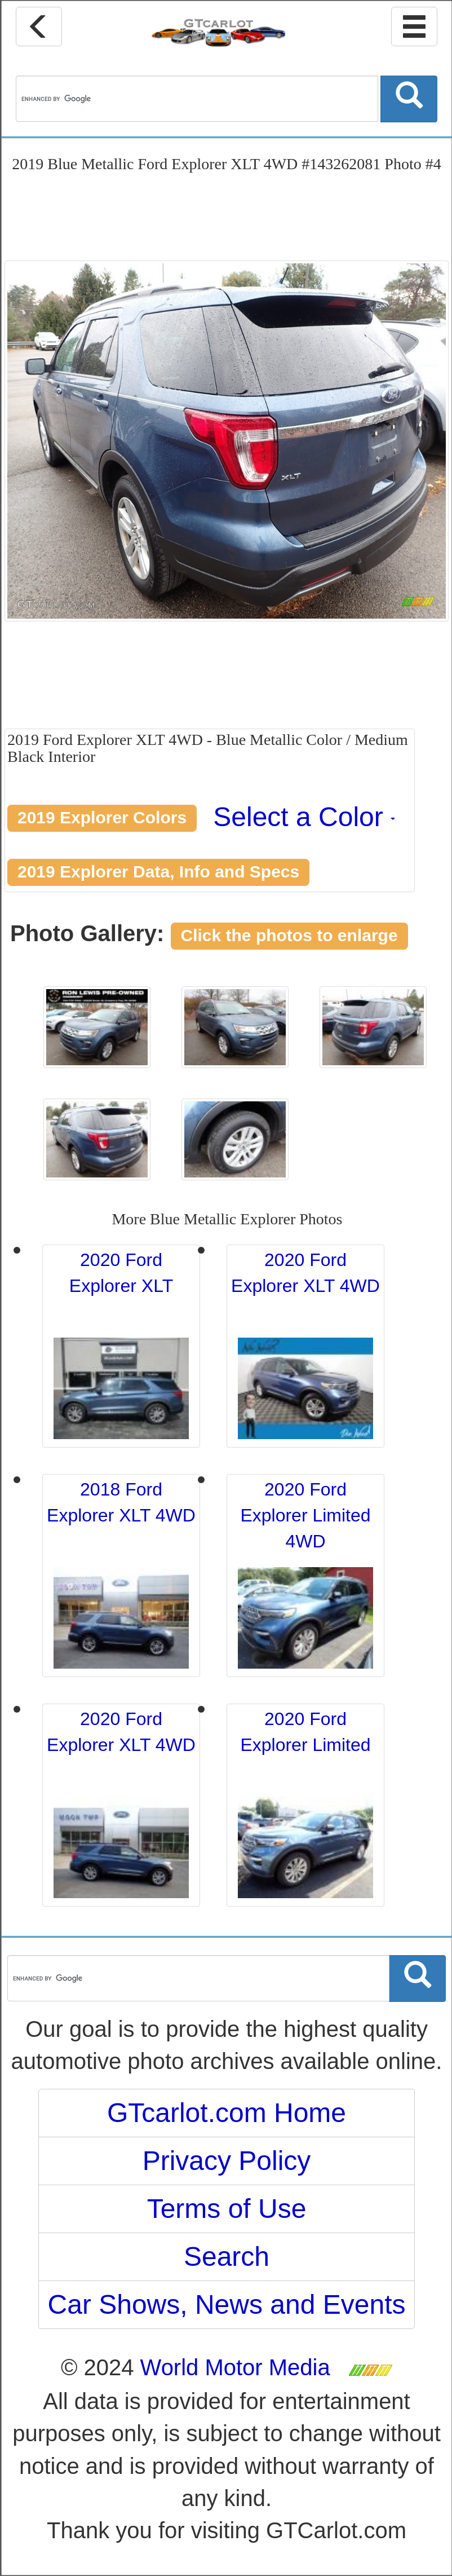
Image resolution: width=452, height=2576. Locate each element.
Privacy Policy (227, 2161)
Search (226, 2256)
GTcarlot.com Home (226, 2113)
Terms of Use (227, 2209)
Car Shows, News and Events (227, 2304)
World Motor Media (235, 2367)
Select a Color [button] (304, 817)
